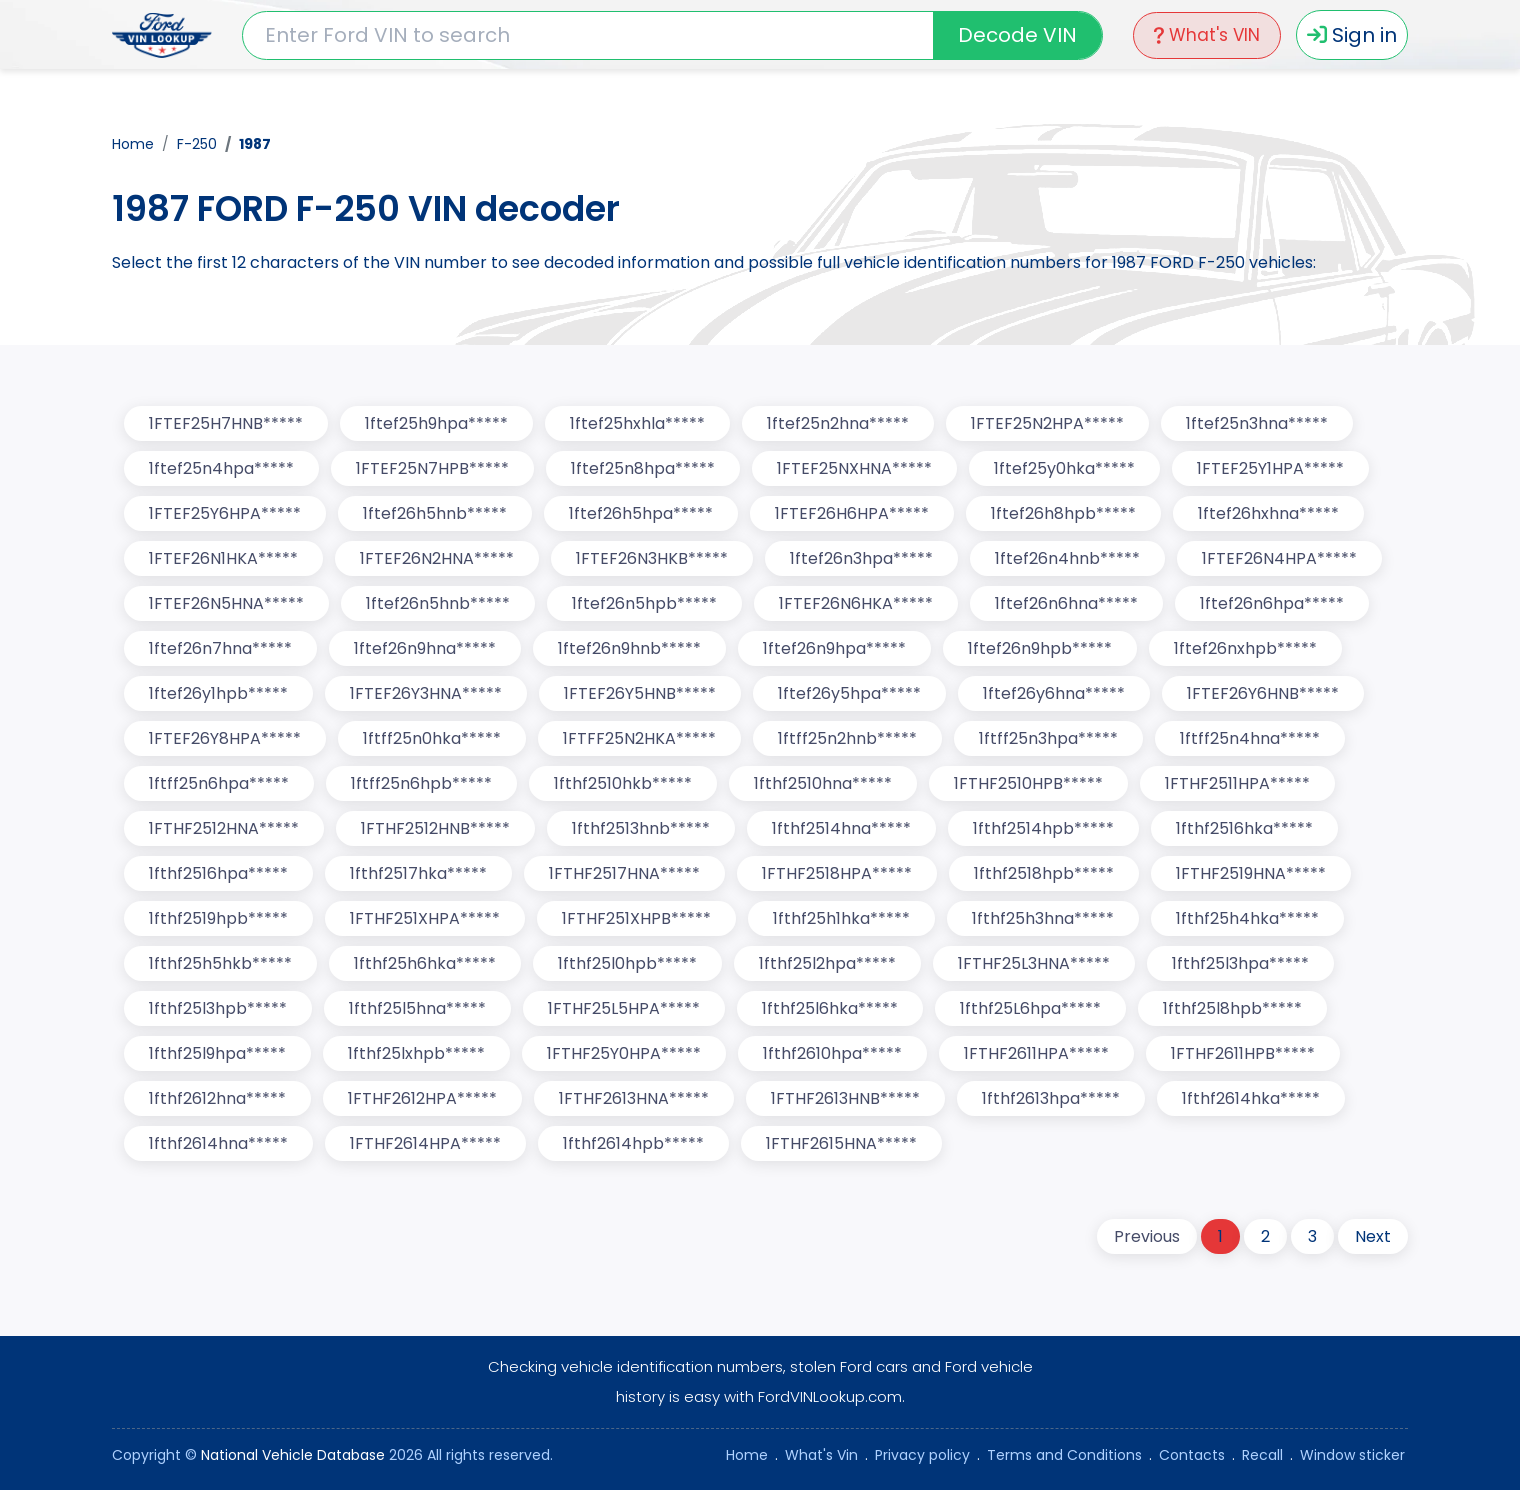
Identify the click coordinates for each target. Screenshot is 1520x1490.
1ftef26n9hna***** (425, 648)
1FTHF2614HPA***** (425, 1143)
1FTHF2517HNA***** (624, 873)
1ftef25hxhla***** (637, 423)
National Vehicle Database (293, 1455)
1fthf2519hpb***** (218, 918)
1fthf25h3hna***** (1043, 918)
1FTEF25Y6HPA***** (225, 513)
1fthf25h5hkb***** (220, 963)
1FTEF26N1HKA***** (223, 558)
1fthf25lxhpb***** (416, 1053)
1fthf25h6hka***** (425, 963)
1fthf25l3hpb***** (218, 1008)
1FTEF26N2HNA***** (437, 558)
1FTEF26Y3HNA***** (426, 693)
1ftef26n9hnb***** (629, 648)
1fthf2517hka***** (418, 873)
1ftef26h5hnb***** (435, 513)
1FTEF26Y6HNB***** (1263, 693)
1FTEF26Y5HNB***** (640, 693)
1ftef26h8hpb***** (1063, 513)
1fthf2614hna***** (218, 1143)
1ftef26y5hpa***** (849, 693)
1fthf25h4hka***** (1247, 918)
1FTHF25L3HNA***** (1034, 963)
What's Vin (821, 1455)
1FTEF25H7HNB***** (226, 423)
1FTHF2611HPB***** (1243, 1053)
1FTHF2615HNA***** (841, 1143)
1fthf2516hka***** (1244, 828)
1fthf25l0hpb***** (627, 963)
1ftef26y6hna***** (1054, 693)
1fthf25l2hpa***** (827, 963)
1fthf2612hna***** (217, 1098)
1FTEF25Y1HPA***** (1270, 468)
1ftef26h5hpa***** (641, 513)
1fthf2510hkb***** (623, 783)
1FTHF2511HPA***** (1237, 783)
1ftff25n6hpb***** (421, 783)
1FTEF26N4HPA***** (1279, 558)
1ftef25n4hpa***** (221, 468)
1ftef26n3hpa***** (861, 558)
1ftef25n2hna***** (838, 423)
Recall (1262, 1455)
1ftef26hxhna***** (1268, 513)
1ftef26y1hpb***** (218, 693)
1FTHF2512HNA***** (224, 828)
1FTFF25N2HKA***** (639, 738)
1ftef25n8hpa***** (643, 468)
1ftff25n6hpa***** (219, 783)
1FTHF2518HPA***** (837, 873)
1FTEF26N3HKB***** (652, 558)
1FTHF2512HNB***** (435, 828)
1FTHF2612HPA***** (422, 1098)
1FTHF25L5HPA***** (624, 1008)
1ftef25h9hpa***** (436, 423)
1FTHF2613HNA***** (634, 1098)
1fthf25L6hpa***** (1030, 1008)
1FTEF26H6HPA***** (852, 513)
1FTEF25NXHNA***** (854, 468)
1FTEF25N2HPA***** (1047, 423)
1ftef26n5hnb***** (438, 603)
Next (1373, 1236)
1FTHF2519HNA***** (1251, 873)
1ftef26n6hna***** (1066, 603)
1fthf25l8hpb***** (1232, 1008)
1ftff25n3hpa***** (1048, 738)
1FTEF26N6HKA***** (856, 603)
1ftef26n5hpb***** (644, 603)
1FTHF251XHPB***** (636, 918)
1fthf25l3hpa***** (1240, 963)
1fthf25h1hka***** (841, 918)
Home (133, 144)
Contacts (1192, 1455)
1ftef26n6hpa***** (1272, 603)
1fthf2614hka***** (1251, 1098)
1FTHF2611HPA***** (1036, 1053)
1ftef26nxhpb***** (1245, 648)
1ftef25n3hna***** (1257, 423)
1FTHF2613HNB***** (845, 1098)
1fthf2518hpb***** (1044, 873)
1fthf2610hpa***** (832, 1053)
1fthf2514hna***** (841, 828)
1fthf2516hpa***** (218, 873)
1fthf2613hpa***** (1051, 1098)
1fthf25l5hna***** (417, 1008)
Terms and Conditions (1064, 1455)
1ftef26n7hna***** (220, 648)
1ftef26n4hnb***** (1067, 558)
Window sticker (1352, 1455)
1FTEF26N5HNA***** (226, 603)
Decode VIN (1017, 35)
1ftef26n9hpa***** (834, 648)
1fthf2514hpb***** (1043, 828)
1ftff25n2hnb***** (847, 738)
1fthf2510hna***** (823, 783)
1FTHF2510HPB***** (1028, 783)
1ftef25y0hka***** (1064, 468)
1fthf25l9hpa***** (217, 1053)
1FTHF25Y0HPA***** (624, 1053)
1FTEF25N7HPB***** (432, 468)
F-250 (197, 144)
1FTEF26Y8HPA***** (225, 738)
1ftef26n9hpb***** (1040, 648)
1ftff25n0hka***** (432, 738)
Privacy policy (922, 1455)
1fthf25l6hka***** (830, 1008)
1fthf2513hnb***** (641, 828)
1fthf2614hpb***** (633, 1143)
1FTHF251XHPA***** (425, 918)
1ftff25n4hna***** (1250, 738)
